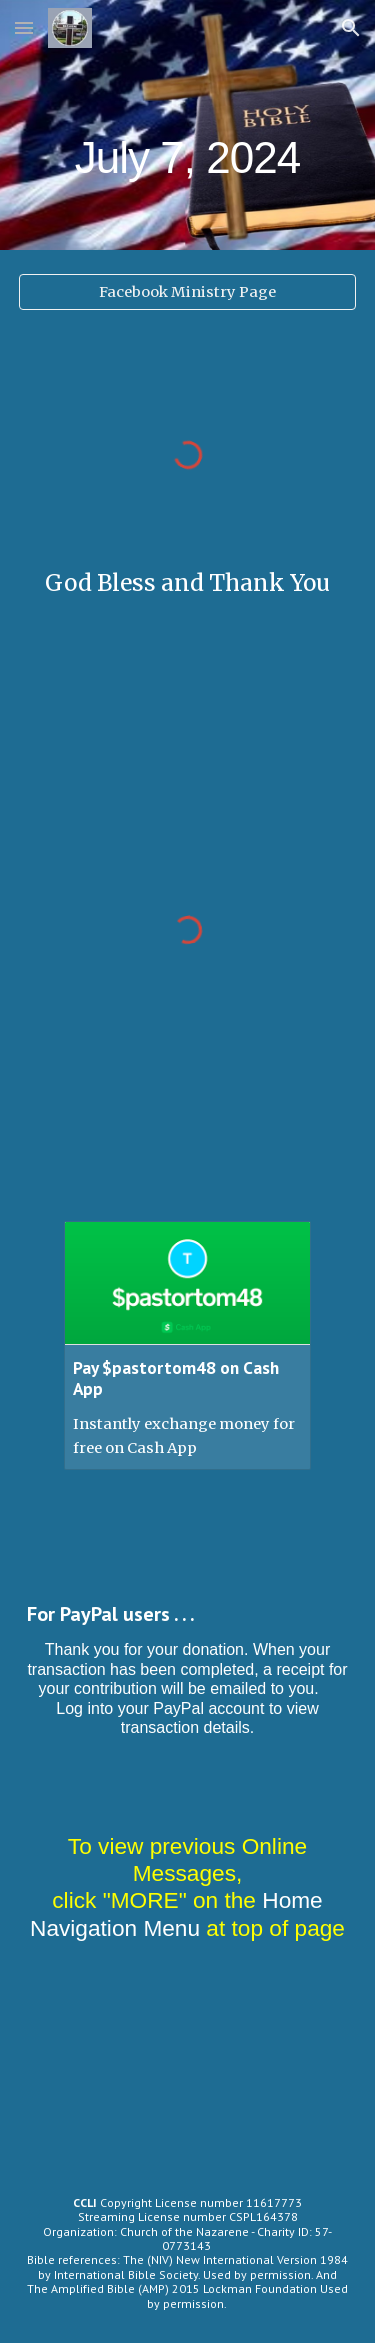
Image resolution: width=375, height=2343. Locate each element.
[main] (188, 124)
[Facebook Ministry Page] (188, 291)
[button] (24, 27)
